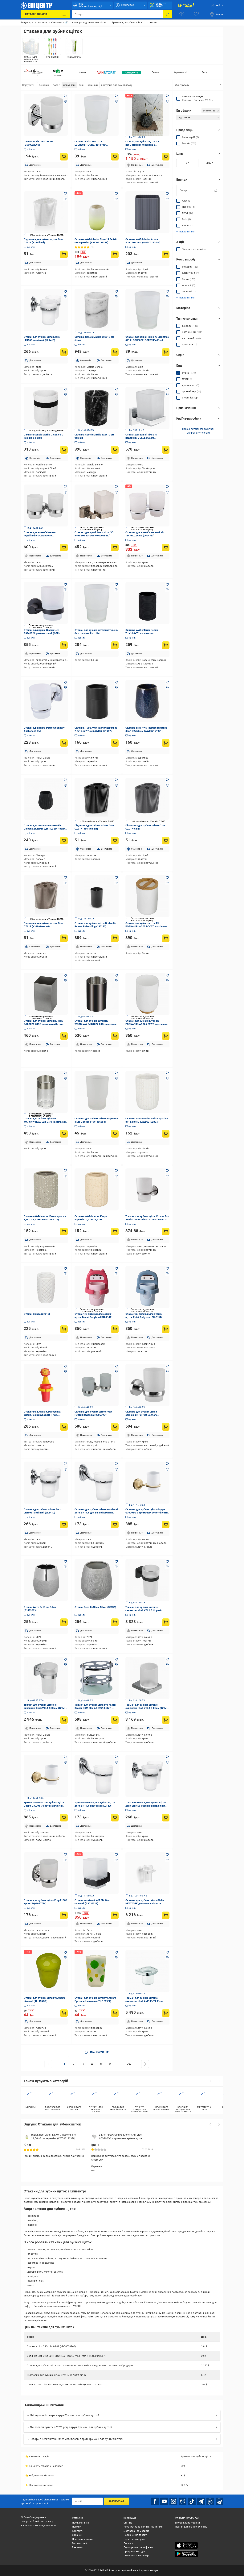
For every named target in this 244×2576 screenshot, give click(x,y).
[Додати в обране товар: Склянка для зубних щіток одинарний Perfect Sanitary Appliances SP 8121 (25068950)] (167, 1366)
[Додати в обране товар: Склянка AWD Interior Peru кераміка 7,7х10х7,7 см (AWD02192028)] (65, 1170)
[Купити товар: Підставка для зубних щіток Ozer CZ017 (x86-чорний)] (115, 840)
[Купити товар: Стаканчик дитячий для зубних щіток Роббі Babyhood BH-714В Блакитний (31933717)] (165, 1329)
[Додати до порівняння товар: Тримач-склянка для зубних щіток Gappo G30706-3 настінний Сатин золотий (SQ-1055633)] (65, 1762)
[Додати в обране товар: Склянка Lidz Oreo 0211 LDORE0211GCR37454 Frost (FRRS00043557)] (116, 96)
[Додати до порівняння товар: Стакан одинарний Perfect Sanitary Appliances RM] (65, 687)
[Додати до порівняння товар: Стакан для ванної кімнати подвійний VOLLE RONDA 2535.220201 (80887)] (65, 492)
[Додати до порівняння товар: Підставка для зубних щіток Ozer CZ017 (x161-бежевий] (65, 883)
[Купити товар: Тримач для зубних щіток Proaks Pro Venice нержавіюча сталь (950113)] (165, 1231)
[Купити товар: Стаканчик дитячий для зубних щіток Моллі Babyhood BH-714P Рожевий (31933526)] (115, 1329)
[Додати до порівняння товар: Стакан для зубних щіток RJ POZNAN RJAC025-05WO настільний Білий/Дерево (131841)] (167, 980)
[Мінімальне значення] (187, 163)
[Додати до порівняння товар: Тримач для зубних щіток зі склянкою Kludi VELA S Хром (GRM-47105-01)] (65, 1664)
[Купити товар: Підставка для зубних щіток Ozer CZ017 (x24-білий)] (64, 254)
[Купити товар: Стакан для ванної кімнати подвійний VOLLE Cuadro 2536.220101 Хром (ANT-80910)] (165, 450)
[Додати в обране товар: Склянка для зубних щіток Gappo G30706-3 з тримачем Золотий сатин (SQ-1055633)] (167, 1464)
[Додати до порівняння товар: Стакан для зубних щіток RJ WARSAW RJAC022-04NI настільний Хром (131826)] (65, 1078)
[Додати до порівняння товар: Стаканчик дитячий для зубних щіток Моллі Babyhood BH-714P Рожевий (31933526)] (116, 1273)
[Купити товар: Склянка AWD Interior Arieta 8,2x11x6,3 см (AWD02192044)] (165, 254)
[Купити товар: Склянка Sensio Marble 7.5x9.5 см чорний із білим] (64, 450)
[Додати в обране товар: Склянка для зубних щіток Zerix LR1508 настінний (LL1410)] (65, 1464)
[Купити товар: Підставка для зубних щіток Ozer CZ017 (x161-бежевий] (64, 938)
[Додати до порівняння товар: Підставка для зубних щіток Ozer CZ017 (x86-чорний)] (116, 785)
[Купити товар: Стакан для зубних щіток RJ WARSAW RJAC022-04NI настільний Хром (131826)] (64, 1134)
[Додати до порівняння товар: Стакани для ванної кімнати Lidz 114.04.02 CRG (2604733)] (167, 492)
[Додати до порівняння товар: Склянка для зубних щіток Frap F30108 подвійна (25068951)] (116, 1371)
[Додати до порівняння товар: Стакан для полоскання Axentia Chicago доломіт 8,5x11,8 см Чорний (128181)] (65, 785)
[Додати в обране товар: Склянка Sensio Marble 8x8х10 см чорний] (116, 389)
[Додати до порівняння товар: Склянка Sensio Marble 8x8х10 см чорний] (116, 394)
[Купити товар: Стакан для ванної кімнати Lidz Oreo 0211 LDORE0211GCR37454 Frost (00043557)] (165, 352)
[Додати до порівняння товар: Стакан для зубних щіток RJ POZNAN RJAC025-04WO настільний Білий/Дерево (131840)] (167, 883)
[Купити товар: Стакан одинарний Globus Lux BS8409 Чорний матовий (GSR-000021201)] (64, 645)
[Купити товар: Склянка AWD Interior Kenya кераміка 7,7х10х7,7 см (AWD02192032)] (115, 1231)
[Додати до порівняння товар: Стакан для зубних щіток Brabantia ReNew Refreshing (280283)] (116, 883)
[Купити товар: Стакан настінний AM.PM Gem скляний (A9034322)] (115, 1915)
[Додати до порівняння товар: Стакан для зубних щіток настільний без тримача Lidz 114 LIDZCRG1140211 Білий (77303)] (116, 590)
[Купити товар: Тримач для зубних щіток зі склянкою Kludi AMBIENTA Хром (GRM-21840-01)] (165, 2013)
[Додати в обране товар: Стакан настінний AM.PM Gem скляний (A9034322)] (116, 1854)
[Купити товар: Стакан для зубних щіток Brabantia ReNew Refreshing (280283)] (115, 938)
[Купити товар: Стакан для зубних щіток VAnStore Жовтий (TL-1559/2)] (64, 2013)
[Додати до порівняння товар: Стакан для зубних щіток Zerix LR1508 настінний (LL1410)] (65, 296)
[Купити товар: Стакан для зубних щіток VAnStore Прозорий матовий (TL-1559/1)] (115, 2013)
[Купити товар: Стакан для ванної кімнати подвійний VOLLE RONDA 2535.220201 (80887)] (64, 547)
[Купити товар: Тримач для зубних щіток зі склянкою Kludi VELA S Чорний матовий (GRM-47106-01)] (165, 1622)
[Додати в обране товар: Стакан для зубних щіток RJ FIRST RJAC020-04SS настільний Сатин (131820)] (65, 975)
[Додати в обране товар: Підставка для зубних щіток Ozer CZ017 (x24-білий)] (65, 193)
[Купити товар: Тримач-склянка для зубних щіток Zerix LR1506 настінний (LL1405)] (115, 1817)
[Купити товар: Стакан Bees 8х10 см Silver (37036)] (115, 1622)
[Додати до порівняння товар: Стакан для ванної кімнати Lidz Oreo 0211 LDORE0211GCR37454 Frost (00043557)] (167, 296)
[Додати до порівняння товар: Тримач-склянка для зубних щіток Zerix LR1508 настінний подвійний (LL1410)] (167, 1762)
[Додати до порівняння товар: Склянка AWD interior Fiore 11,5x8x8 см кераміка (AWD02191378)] (116, 199)
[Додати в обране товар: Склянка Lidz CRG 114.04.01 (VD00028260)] (65, 96)
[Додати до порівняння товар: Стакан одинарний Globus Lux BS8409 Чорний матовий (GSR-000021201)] (65, 590)
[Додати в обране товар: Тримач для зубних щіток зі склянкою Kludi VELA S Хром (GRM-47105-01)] (65, 1659)
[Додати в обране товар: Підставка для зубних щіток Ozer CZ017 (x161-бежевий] (65, 877)
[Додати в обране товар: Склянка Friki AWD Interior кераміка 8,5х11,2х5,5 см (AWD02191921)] (167, 682)
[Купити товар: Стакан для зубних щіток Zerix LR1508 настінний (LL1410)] (64, 352)
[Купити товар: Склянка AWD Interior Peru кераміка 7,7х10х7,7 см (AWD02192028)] (64, 1231)
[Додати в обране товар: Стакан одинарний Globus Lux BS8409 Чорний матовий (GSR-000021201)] (65, 584)
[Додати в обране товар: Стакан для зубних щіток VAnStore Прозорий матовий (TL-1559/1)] (116, 1952)
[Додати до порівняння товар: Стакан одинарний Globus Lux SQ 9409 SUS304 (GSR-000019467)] (116, 492)
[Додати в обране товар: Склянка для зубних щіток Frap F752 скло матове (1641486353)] (116, 1073)
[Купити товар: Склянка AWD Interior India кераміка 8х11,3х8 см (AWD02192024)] (165, 1134)
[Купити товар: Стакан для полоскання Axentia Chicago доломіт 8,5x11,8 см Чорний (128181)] (64, 840)
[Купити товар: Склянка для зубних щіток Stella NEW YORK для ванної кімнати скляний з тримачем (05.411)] (165, 1915)
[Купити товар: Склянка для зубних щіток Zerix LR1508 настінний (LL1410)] (64, 1524)
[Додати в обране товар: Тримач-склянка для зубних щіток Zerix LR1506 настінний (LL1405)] (116, 1757)
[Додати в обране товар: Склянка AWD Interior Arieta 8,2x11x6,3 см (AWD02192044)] (167, 193)
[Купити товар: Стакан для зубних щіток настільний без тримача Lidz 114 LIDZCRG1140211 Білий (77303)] (115, 645)
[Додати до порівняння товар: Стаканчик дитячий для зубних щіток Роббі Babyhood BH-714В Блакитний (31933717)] (167, 1273)
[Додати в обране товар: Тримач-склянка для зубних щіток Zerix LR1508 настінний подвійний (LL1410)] (167, 1757)
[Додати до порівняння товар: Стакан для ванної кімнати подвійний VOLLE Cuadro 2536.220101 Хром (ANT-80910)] (167, 394)
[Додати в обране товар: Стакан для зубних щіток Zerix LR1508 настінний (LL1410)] (65, 291)
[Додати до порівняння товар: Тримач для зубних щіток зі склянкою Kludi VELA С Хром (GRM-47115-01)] (167, 1664)
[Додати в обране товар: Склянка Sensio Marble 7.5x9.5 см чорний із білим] (65, 389)
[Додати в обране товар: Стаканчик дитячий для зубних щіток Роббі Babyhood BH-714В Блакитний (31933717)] (167, 1268)
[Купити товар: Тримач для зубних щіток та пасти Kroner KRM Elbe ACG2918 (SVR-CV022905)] (115, 1720)
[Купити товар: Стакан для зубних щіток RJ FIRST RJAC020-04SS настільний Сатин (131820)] (64, 1036)
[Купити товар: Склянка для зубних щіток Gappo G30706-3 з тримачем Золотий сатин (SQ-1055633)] (165, 1524)
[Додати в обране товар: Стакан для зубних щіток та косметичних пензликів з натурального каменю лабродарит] (167, 96)
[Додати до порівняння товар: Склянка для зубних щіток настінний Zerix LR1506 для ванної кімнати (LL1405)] (116, 1469)
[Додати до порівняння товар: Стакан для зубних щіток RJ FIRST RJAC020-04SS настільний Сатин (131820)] (65, 980)
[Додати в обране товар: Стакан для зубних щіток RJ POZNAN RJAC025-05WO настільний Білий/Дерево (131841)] (167, 975)
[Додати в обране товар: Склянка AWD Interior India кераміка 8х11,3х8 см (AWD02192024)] (167, 1073)
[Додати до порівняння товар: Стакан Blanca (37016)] (65, 1273)
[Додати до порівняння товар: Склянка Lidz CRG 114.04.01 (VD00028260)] (65, 101)
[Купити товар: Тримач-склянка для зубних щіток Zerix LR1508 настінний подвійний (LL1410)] (165, 1817)
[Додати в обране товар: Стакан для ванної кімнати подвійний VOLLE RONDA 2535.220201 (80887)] (65, 487)
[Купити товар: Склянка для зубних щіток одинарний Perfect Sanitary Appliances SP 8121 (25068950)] (165, 1427)
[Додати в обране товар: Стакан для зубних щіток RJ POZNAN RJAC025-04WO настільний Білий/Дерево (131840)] (167, 877)
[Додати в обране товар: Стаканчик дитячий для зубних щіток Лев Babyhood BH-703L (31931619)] (65, 1366)
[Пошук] (167, 14)
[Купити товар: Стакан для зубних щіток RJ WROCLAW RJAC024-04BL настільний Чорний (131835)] (115, 1036)
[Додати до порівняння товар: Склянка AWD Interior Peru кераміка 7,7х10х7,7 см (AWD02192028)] (65, 1176)
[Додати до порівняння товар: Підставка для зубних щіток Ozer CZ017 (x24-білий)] (65, 199)
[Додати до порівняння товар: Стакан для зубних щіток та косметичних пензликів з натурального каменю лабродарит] (167, 101)
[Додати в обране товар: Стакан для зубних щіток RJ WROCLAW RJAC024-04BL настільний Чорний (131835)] (116, 975)
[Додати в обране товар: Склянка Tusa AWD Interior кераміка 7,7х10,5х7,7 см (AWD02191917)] (116, 682)
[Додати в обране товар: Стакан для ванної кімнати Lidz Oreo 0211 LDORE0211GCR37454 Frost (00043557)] (167, 291)
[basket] (216, 14)
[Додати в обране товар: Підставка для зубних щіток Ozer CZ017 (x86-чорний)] (116, 780)
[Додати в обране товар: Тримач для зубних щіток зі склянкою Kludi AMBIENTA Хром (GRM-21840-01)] (167, 1952)
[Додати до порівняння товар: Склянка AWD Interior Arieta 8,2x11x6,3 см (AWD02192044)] (167, 199)
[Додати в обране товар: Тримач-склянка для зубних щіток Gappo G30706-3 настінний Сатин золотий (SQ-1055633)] (65, 1757)
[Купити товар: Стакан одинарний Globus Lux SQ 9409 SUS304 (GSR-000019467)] (115, 547)
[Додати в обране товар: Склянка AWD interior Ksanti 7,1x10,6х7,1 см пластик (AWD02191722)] (167, 584)
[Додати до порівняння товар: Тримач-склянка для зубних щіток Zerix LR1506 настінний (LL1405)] (116, 1762)
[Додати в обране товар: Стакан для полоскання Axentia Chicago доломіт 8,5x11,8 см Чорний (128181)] (65, 780)
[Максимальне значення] (209, 163)
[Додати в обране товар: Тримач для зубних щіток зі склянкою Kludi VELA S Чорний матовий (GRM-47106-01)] (167, 1561)
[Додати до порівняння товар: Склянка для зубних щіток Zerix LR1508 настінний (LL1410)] (65, 1469)
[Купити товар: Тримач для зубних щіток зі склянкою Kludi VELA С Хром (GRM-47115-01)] (165, 1720)
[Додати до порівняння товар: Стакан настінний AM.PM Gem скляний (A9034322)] (116, 1860)
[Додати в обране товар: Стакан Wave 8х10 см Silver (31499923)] (65, 1561)
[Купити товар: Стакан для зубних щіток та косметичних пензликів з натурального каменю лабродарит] (165, 156)
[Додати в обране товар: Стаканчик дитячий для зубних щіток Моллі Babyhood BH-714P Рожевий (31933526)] (116, 1268)
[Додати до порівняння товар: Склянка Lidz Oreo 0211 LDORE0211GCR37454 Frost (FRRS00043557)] (116, 101)
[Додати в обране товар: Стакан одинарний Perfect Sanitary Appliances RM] (65, 682)
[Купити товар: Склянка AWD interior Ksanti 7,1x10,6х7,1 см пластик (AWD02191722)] (165, 645)
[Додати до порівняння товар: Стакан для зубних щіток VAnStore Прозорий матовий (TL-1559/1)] (116, 1957)
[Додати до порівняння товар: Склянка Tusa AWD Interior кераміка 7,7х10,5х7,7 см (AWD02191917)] (116, 687)
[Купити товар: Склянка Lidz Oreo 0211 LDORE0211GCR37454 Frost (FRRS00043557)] (115, 156)
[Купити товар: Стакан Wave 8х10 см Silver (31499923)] (64, 1622)
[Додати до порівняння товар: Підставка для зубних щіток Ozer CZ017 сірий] (167, 785)
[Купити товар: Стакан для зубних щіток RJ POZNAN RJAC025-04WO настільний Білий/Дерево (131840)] (165, 938)
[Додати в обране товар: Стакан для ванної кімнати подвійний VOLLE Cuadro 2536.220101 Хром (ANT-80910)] (167, 389)
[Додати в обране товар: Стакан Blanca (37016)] (65, 1268)
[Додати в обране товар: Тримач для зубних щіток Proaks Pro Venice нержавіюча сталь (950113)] (167, 1170)
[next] (219, 2081)
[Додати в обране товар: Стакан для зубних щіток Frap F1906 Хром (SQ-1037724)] (65, 1854)
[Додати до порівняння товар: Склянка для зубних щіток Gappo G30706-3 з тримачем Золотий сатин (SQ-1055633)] (167, 1469)
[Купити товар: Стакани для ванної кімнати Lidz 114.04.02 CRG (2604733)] (165, 547)
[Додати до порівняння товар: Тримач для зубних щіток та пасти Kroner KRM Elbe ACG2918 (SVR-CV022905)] (116, 1664)
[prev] (210, 2081)
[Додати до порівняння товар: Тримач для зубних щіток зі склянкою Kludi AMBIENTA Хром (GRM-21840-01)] (167, 1957)
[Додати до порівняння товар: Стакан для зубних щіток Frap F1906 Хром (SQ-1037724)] (65, 1860)
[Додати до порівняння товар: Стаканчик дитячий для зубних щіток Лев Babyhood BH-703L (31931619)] (65, 1371)
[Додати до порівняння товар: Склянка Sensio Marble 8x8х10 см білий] (116, 296)
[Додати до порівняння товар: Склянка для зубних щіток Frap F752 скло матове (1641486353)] (116, 1078)
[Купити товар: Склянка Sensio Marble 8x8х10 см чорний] (115, 450)
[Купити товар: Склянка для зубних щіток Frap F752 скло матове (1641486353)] (115, 1134)
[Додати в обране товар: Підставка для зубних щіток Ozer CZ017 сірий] (167, 780)
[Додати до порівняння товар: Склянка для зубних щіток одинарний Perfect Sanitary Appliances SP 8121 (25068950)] (167, 1371)
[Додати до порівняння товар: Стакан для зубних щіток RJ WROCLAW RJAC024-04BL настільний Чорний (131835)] (116, 980)
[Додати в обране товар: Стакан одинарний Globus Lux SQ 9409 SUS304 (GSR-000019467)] (116, 487)
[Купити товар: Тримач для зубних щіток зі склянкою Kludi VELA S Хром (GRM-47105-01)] (64, 1720)
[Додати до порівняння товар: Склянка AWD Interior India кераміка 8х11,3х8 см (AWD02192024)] (167, 1078)
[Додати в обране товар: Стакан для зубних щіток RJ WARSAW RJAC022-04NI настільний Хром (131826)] (65, 1073)
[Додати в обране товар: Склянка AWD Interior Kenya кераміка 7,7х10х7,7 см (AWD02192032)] (116, 1170)
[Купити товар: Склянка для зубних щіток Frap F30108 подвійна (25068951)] (115, 1427)
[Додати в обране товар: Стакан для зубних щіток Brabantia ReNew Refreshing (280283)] (116, 877)
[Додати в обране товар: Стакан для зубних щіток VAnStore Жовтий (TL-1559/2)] (65, 1952)
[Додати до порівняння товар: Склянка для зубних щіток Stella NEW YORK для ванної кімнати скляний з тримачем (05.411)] (167, 1860)
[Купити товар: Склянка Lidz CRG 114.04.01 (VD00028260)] (64, 156)
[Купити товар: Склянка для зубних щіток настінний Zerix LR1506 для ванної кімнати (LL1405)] (115, 1524)
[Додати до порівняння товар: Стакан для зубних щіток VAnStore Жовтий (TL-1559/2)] (65, 1957)
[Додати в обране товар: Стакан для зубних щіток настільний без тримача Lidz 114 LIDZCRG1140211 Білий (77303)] (116, 584)
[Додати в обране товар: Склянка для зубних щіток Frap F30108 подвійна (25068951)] (116, 1366)
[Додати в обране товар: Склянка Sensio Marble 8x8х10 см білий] (116, 291)
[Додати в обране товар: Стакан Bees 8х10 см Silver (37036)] (116, 1561)
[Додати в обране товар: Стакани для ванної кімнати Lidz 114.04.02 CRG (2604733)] (167, 487)
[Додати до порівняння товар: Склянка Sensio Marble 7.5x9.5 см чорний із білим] (65, 394)
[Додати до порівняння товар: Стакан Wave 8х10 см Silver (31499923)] (65, 1567)
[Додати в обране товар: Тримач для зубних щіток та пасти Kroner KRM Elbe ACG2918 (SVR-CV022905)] (116, 1659)
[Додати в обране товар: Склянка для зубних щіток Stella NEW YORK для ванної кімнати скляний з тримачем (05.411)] (167, 1854)
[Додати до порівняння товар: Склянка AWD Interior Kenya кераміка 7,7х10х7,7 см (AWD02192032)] (116, 1176)
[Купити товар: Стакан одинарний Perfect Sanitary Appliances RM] (64, 743)
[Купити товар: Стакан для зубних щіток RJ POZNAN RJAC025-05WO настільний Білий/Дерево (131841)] (165, 1036)
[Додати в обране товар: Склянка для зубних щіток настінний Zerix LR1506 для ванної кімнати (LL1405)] (116, 1464)
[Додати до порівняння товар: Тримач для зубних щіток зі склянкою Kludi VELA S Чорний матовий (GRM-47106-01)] (167, 1567)
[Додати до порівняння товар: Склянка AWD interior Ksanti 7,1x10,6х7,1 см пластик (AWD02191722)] (167, 590)
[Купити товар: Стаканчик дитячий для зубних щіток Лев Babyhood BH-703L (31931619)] (64, 1427)
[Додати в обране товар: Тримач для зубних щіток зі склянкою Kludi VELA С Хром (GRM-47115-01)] (167, 1659)
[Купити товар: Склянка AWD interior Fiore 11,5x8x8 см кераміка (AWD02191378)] (115, 254)
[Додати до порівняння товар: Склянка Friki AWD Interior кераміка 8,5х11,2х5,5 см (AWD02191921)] (167, 687)
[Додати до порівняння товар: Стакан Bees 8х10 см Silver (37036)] (116, 1567)
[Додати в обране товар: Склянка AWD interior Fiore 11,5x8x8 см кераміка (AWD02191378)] (116, 193)
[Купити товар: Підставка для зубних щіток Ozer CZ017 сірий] (165, 840)
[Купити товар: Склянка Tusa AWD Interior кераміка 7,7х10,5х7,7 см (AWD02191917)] (115, 743)
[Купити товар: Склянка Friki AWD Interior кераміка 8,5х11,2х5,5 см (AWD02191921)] (165, 743)
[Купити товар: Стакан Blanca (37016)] (64, 1329)
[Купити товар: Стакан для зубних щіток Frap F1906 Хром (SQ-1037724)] (64, 1915)
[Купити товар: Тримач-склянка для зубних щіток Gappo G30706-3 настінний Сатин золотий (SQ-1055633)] (64, 1817)
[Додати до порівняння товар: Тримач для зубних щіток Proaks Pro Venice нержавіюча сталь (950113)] (167, 1176)
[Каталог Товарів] (45, 14)
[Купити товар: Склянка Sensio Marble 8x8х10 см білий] (115, 352)
